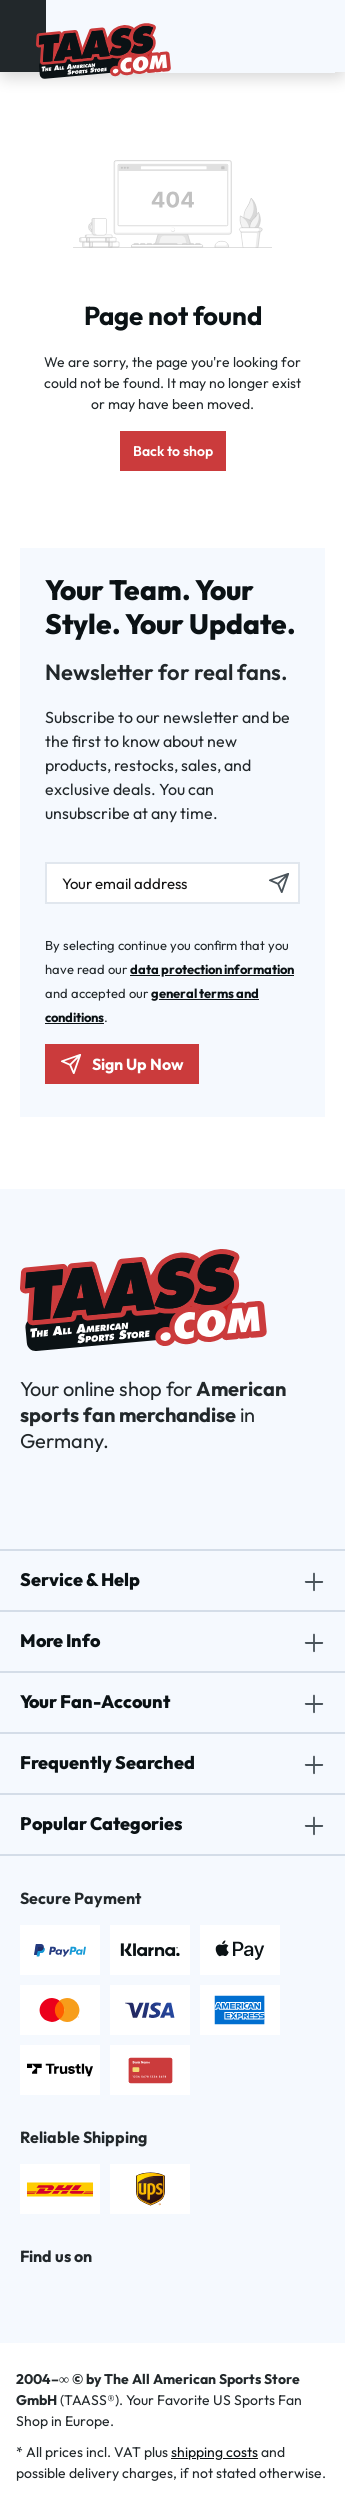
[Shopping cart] (324, 36)
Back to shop (173, 451)
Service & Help (80, 1579)
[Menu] (23, 36)
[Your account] (300, 36)
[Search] (288, 36)
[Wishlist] (312, 36)
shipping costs (214, 2452)
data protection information (212, 969)
